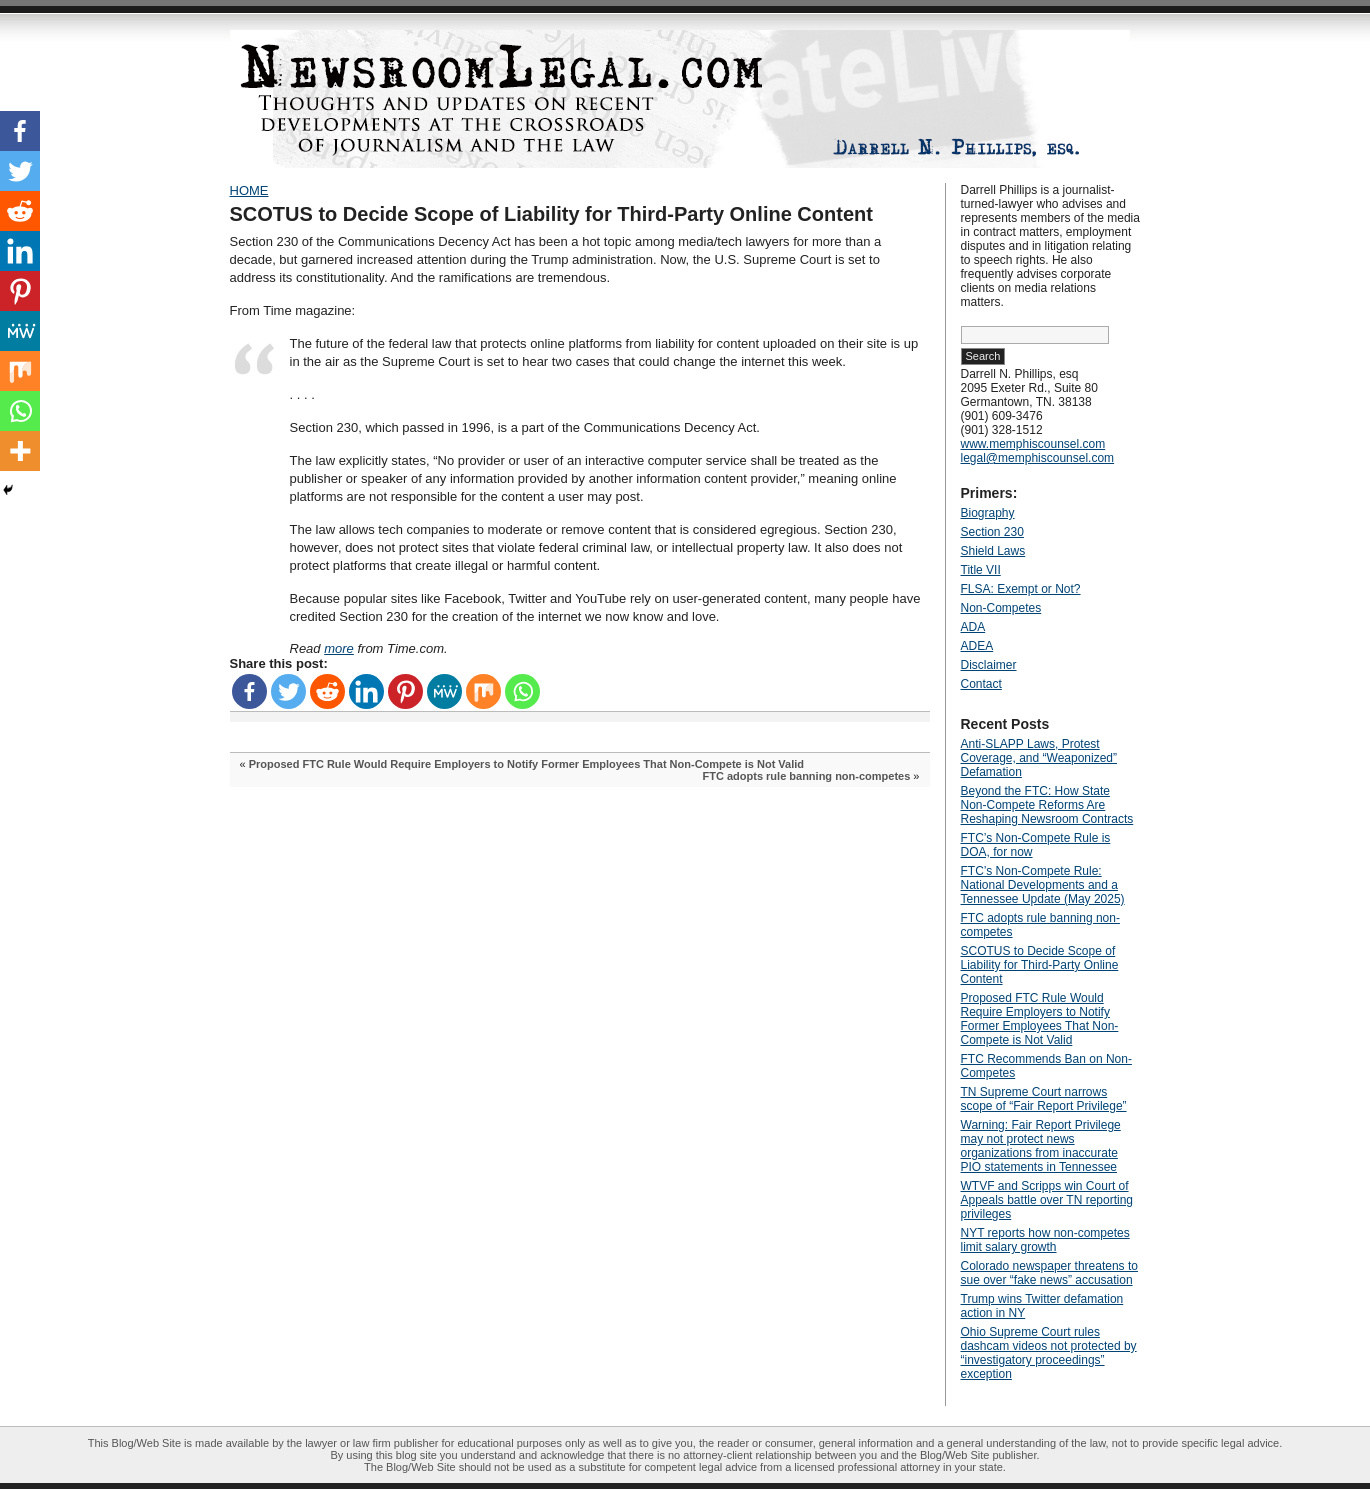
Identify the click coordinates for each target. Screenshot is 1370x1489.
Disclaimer (989, 665)
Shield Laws (993, 551)
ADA (973, 627)
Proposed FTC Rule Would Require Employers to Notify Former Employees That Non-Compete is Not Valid (526, 764)
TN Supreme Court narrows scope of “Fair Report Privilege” (1044, 1099)
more (339, 648)
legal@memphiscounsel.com (1038, 458)
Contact (981, 684)
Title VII (981, 570)
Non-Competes (1001, 608)
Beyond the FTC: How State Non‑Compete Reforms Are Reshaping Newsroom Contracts (1047, 805)
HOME (249, 190)
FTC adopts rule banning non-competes (807, 776)
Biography (988, 513)
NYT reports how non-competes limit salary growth (1045, 1240)
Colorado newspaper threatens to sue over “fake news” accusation (1049, 1273)
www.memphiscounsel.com (1033, 444)
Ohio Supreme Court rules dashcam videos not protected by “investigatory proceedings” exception (1049, 1353)
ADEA (977, 646)
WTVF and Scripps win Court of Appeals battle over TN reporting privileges (1047, 1200)
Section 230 (992, 532)
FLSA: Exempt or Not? (1021, 589)
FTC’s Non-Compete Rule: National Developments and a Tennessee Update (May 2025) (1043, 885)
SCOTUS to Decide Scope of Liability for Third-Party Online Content (551, 214)
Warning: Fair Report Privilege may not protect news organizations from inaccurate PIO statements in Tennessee (1041, 1146)
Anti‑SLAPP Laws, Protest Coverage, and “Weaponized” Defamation (1039, 758)
